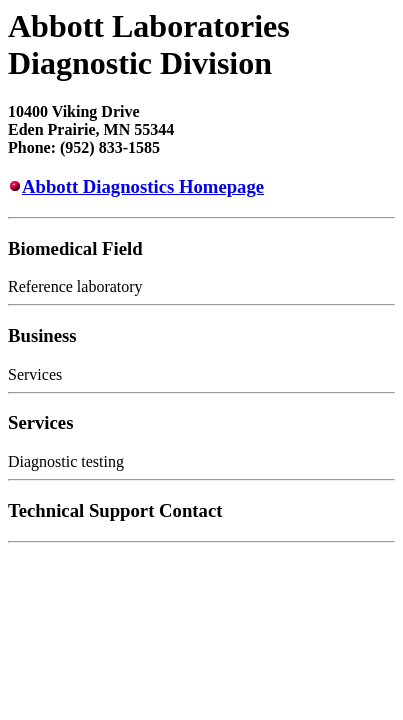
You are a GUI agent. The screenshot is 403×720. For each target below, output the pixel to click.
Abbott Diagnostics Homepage (143, 186)
